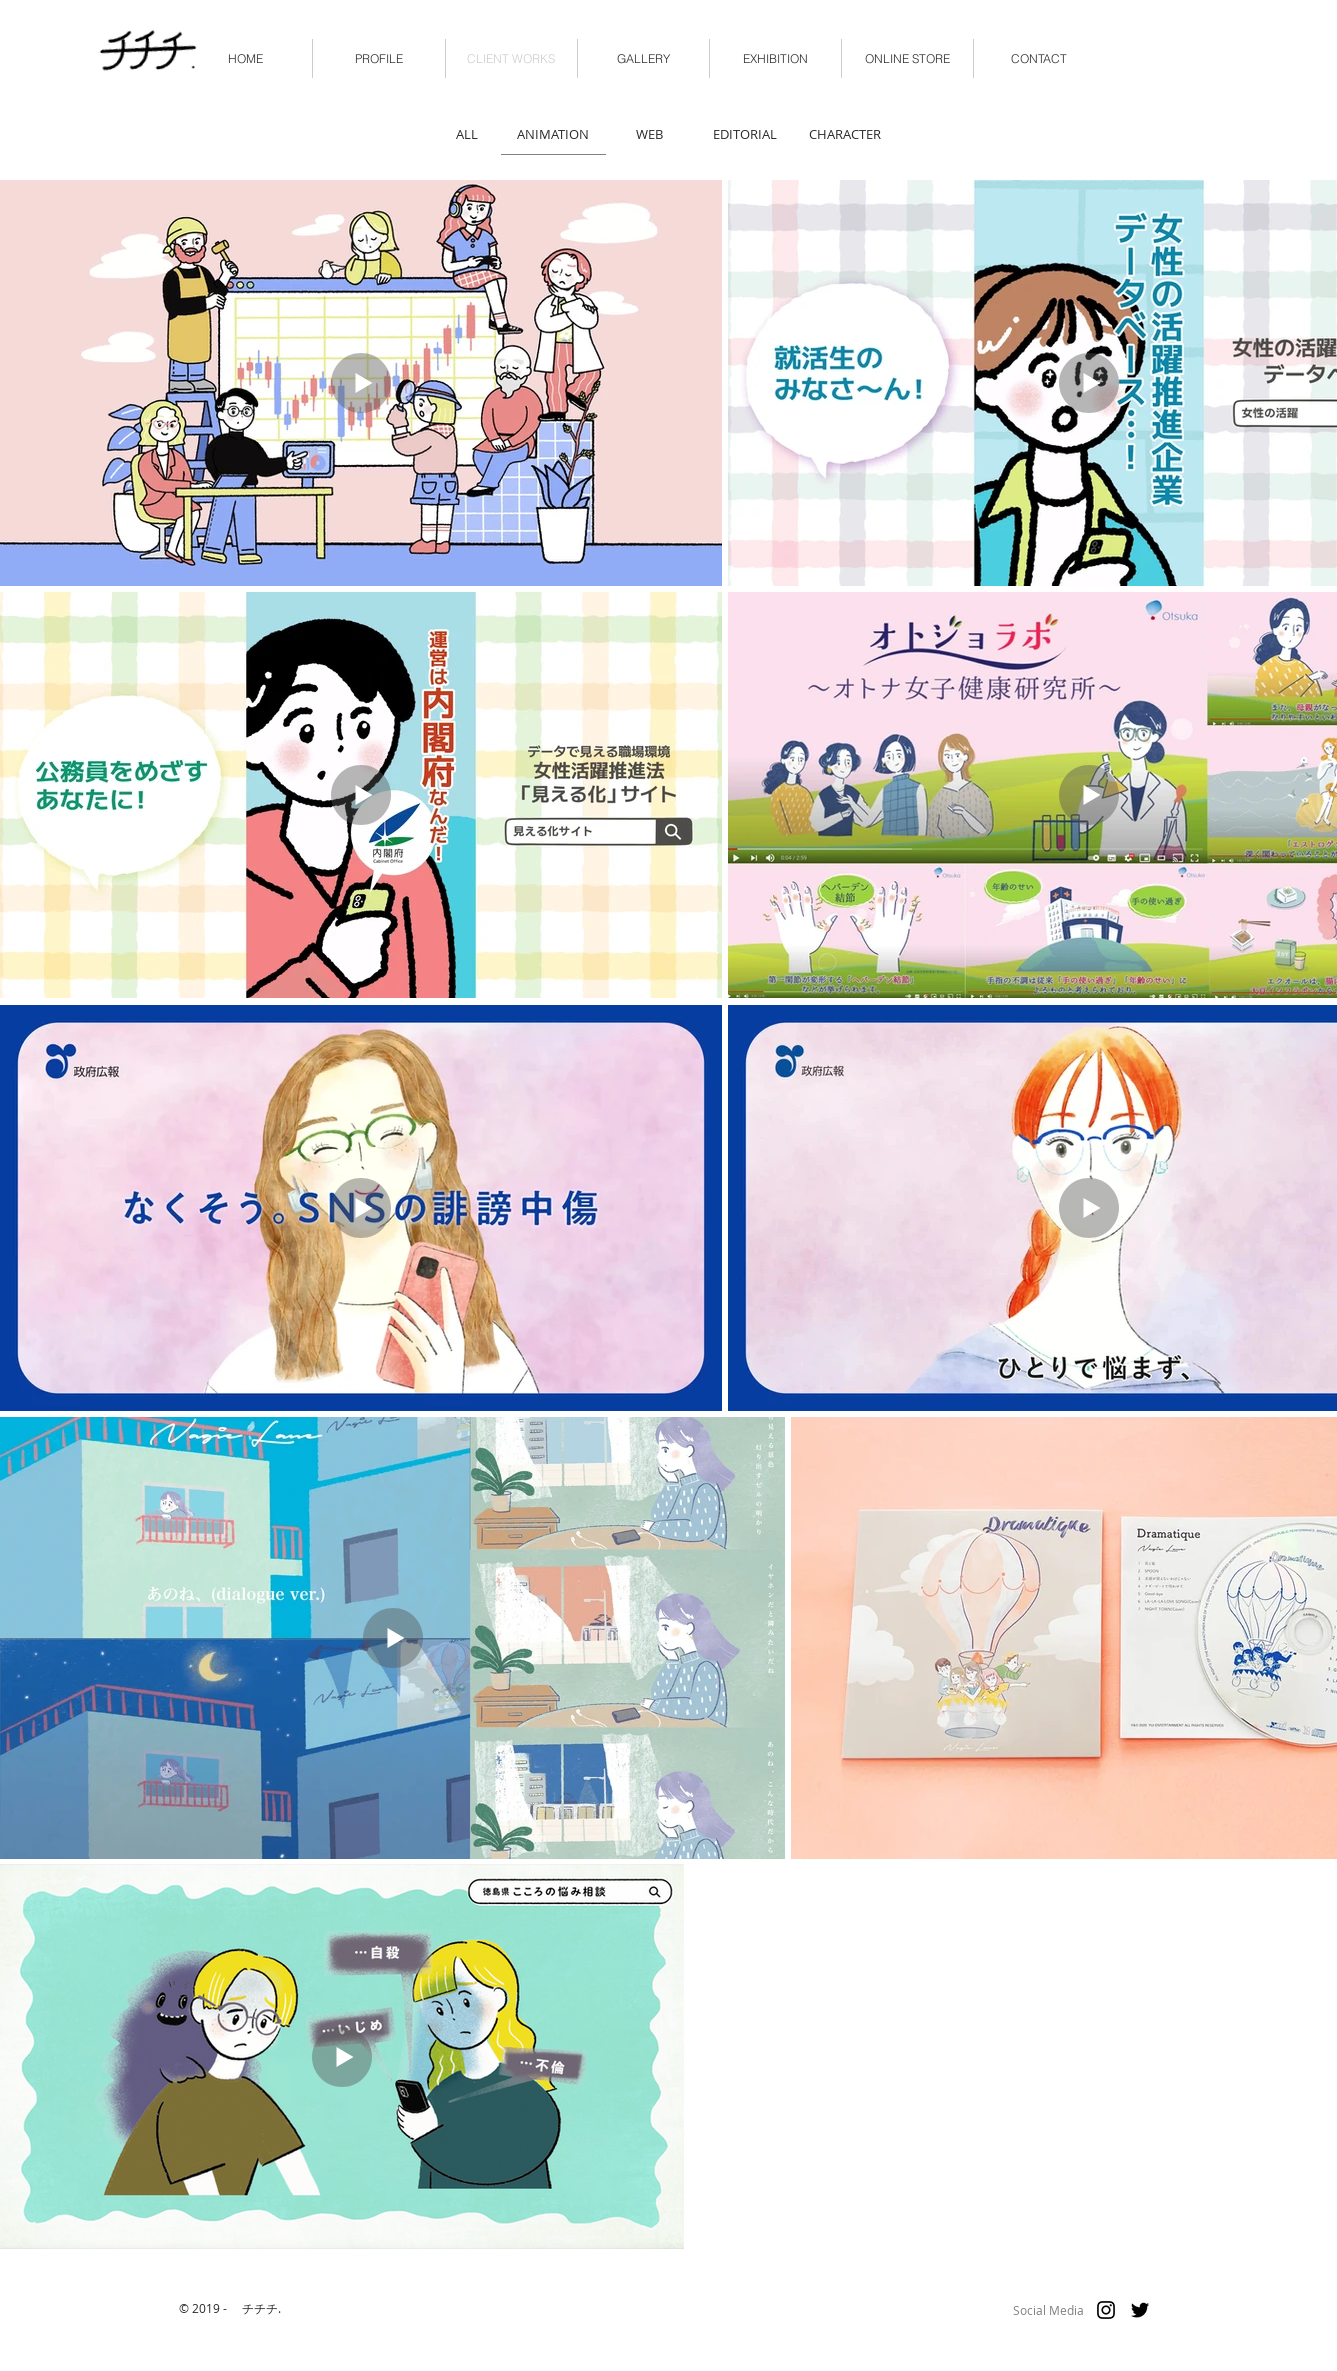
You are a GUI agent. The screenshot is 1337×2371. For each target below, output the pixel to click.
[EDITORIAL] (745, 134)
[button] (907, 58)
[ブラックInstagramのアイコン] (1106, 2310)
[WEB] (649, 134)
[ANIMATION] (553, 134)
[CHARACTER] (845, 134)
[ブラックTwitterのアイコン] (1140, 2310)
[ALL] (467, 134)
